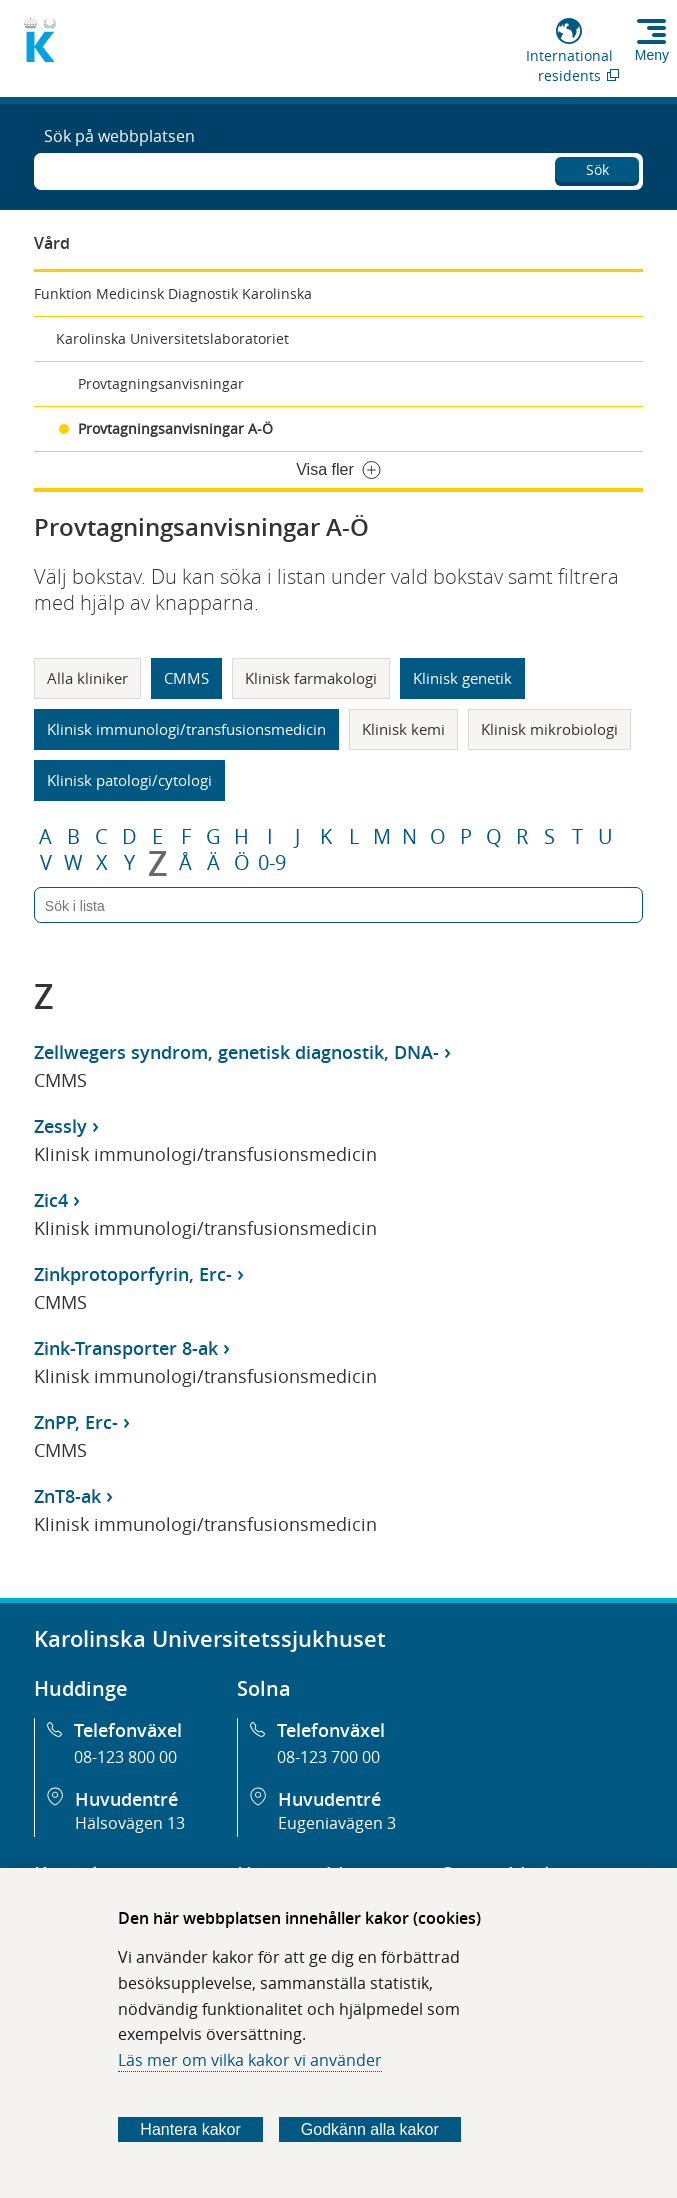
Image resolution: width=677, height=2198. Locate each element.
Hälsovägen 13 (130, 1823)
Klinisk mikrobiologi (549, 729)
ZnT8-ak (67, 1496)
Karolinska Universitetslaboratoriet (172, 338)
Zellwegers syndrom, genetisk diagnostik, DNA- (236, 1052)
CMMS (186, 678)
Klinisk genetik (462, 678)
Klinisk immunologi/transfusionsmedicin (186, 729)
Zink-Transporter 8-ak (126, 1348)
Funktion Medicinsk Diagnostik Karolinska (173, 293)
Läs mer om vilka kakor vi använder (250, 2060)
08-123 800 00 (125, 1757)
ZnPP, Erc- (76, 1422)
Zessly (60, 1126)
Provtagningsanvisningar (161, 383)
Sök (597, 169)
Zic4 (51, 1200)
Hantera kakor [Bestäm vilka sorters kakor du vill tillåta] (190, 2129)
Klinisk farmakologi (311, 678)
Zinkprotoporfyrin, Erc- (133, 1274)
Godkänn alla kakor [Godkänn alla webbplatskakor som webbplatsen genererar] (370, 2129)
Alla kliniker (87, 678)
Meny (652, 55)
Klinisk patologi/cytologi (129, 780)
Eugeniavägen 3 (337, 1823)
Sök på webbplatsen (119, 136)
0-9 (272, 863)
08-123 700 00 (328, 1757)
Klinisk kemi (403, 729)
